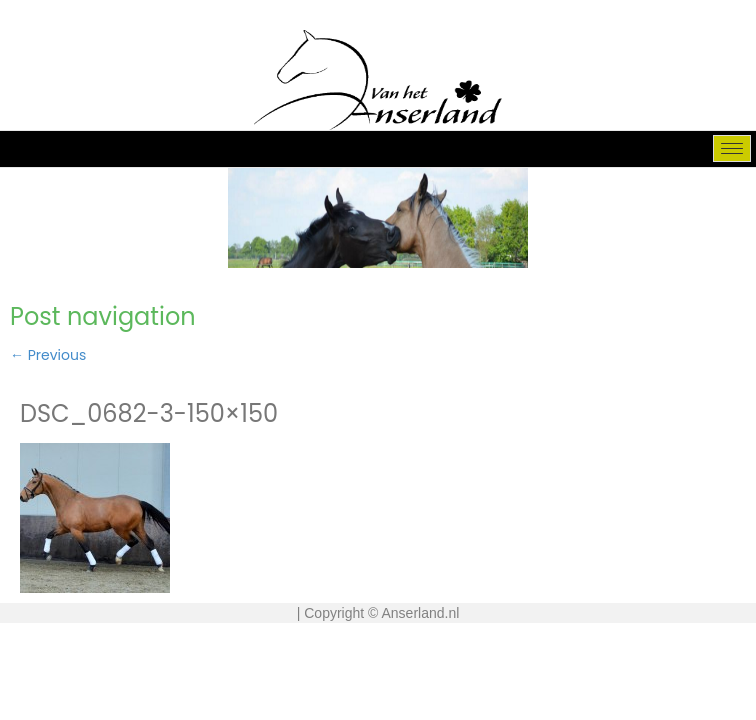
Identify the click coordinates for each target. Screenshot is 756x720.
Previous (48, 355)
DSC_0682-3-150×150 (149, 413)
